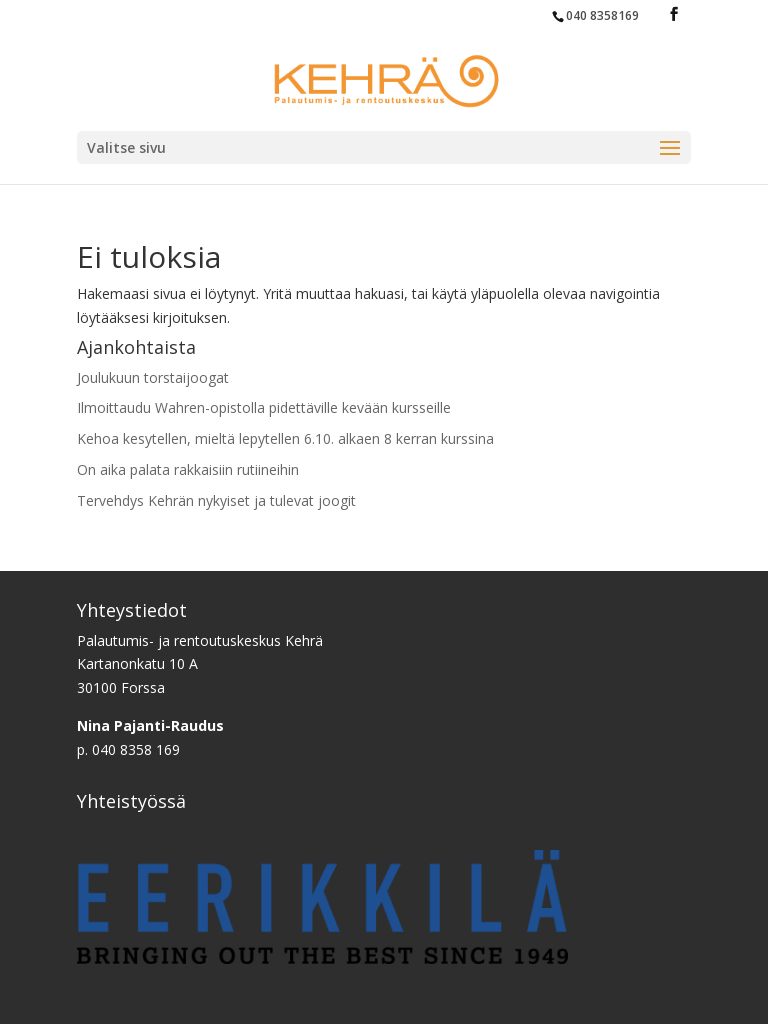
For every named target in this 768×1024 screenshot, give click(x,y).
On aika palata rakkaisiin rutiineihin (188, 469)
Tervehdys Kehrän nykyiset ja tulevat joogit (216, 500)
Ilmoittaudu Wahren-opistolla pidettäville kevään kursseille (264, 407)
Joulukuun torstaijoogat (153, 377)
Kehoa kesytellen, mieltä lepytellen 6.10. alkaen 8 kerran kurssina (285, 438)
